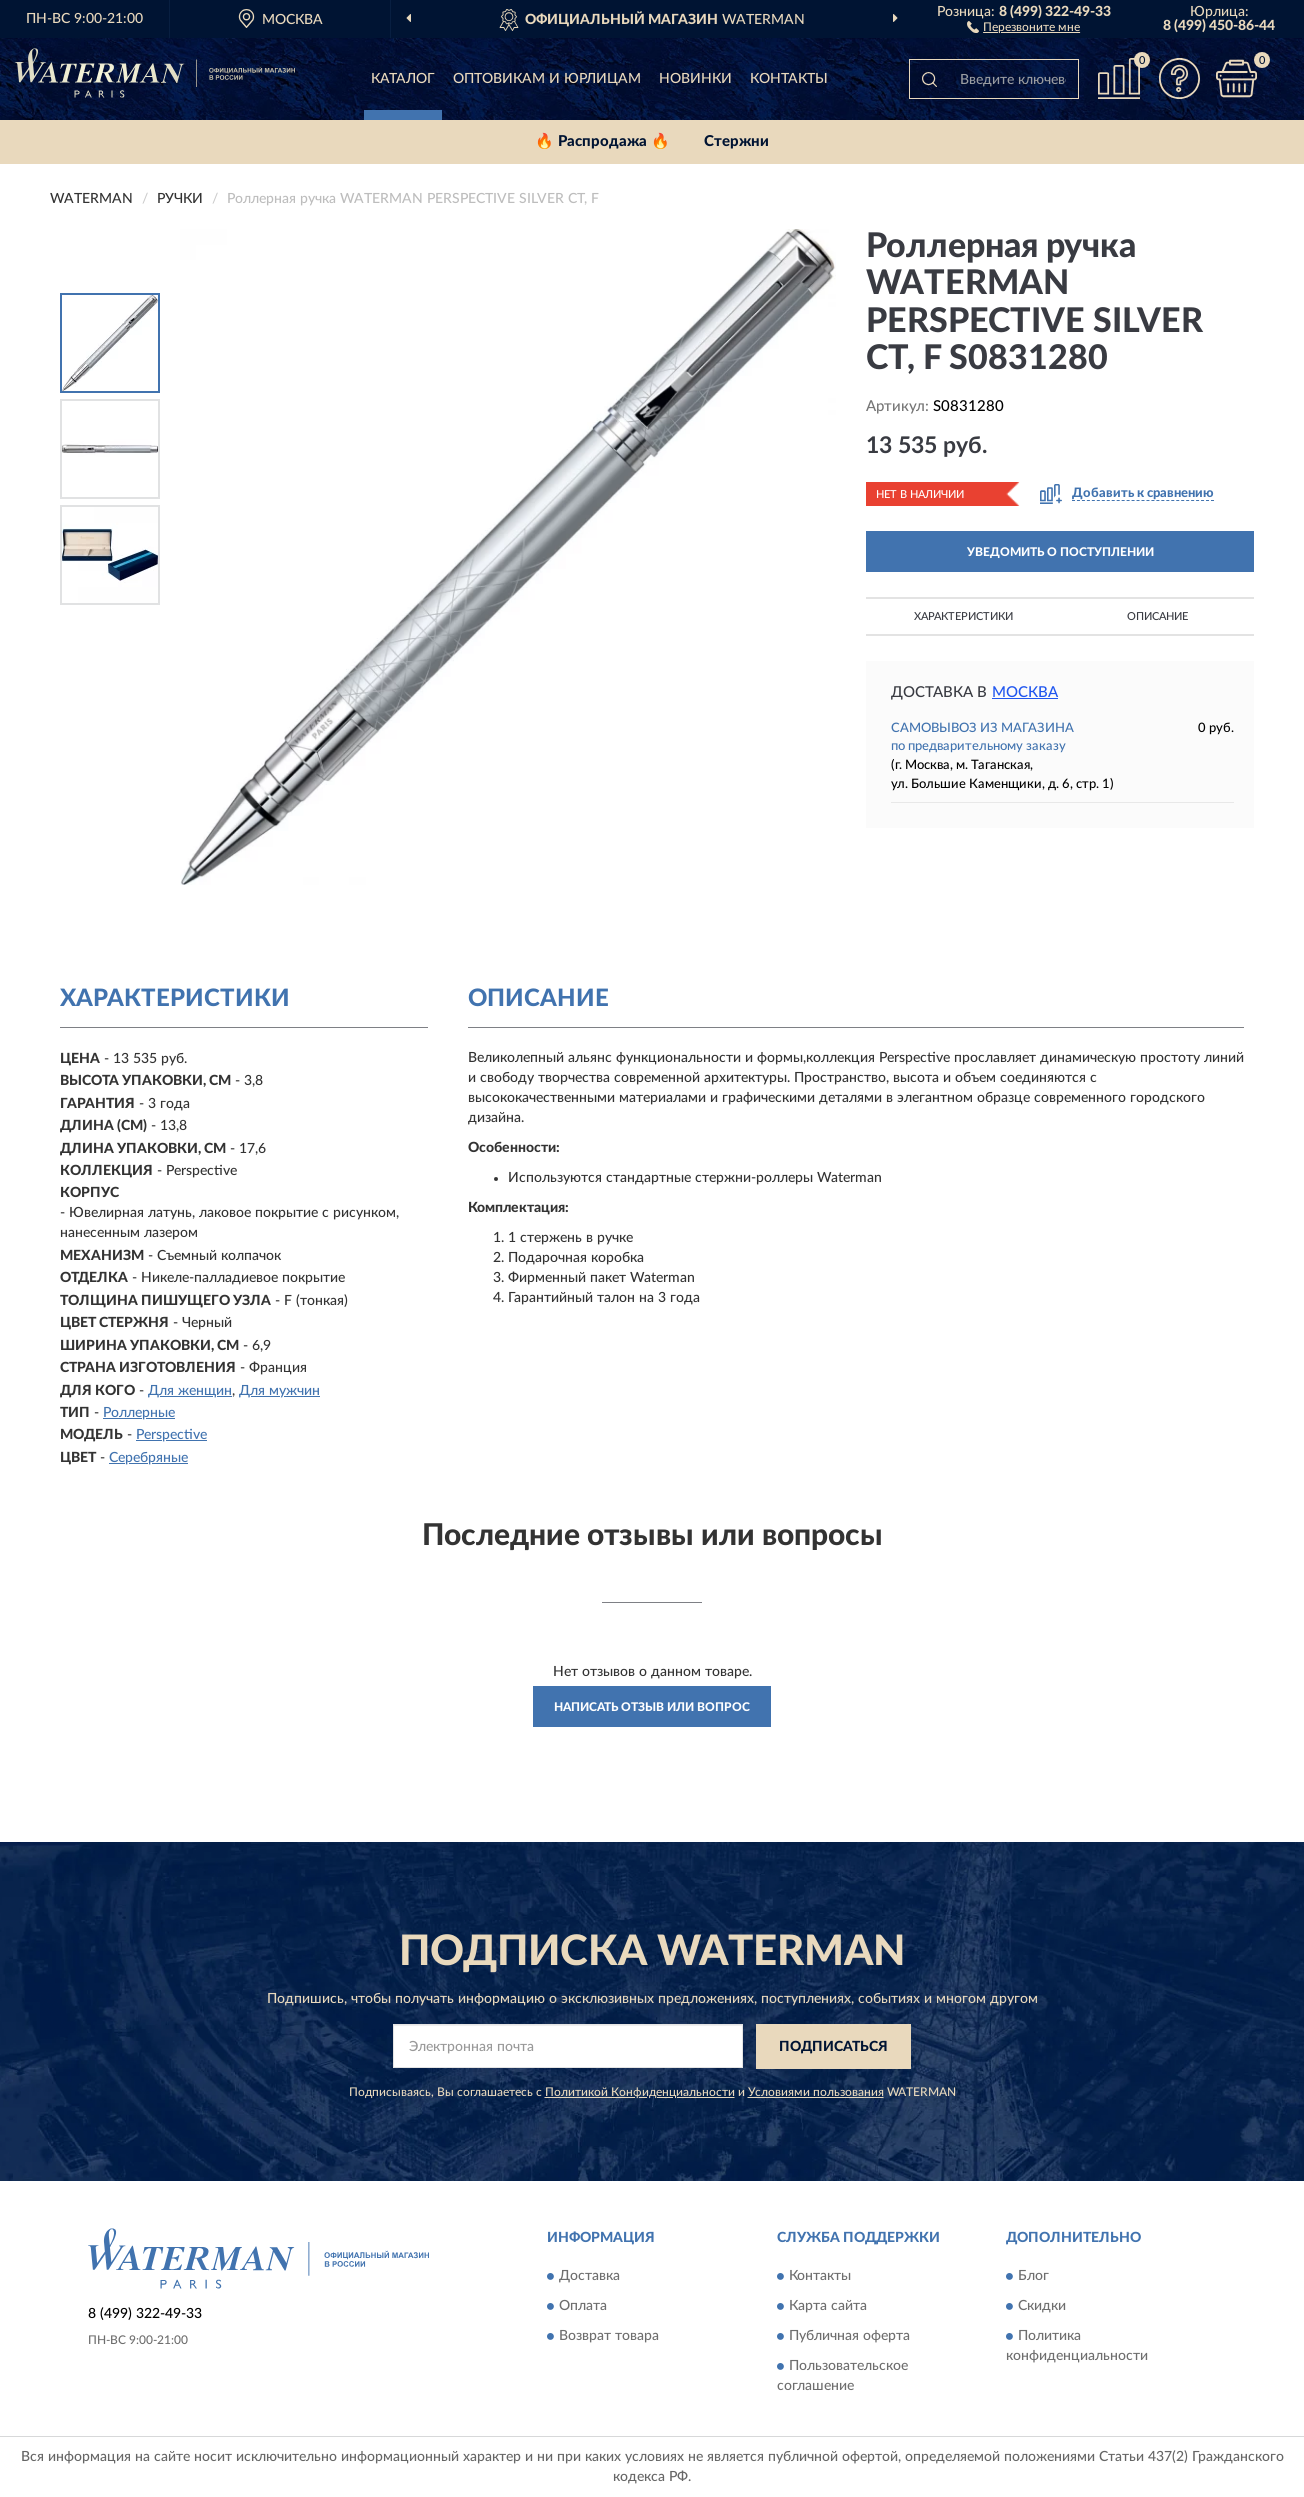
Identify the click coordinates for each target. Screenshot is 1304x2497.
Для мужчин (279, 1391)
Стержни (736, 141)
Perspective (171, 1435)
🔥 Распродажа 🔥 (602, 141)
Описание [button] (1157, 616)
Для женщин (190, 1391)
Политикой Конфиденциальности (640, 2092)
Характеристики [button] (963, 616)
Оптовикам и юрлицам (547, 79)
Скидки (1042, 2307)
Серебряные (148, 1458)
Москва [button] (1025, 692)
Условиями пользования (816, 2092)
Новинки (695, 79)
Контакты (789, 79)
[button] (1023, 26)
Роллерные (139, 1413)
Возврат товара (609, 2337)
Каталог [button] (403, 79)
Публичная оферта (849, 2337)
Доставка (589, 2277)
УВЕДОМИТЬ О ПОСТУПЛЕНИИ (1060, 552)
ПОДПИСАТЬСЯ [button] (833, 2047)
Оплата (583, 2307)
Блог (1033, 2277)
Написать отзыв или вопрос (652, 1707)
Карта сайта (828, 2307)
